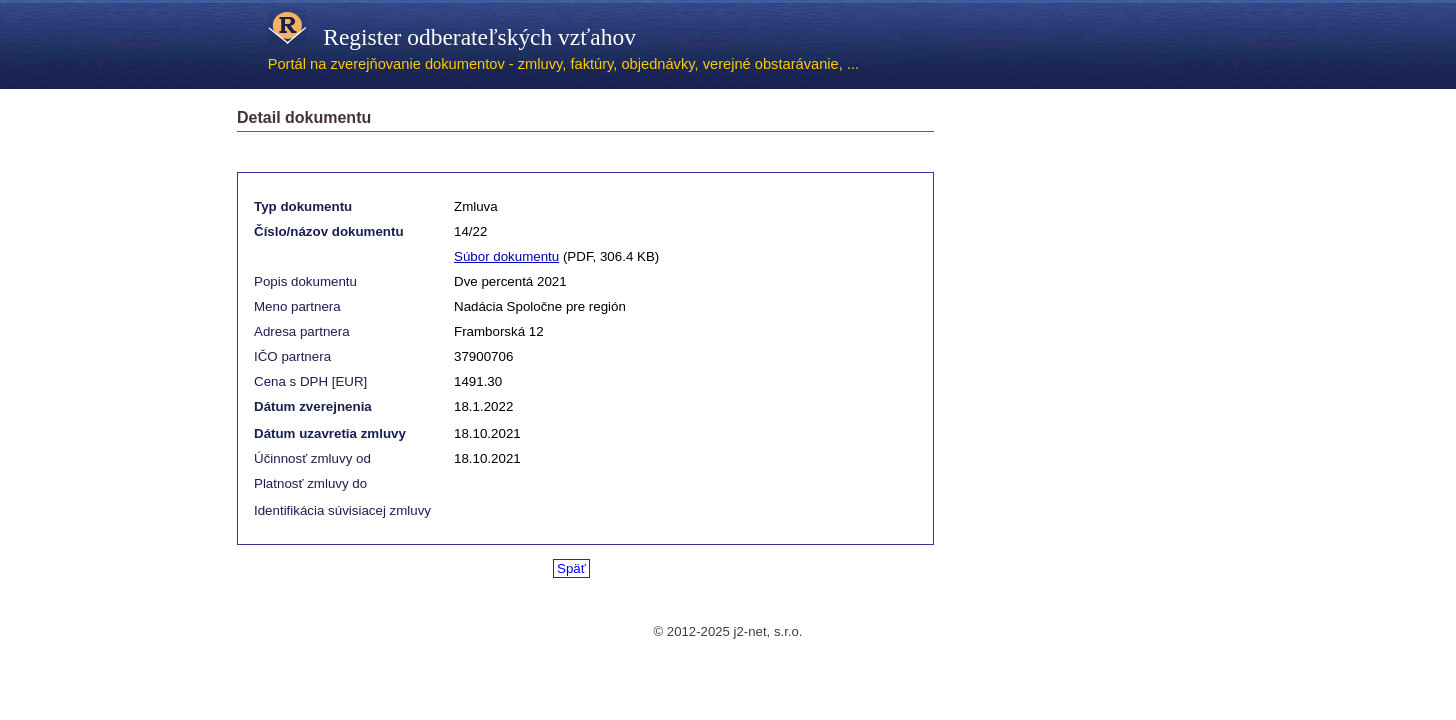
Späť (571, 568)
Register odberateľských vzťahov (452, 37)
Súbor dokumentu (506, 256)
